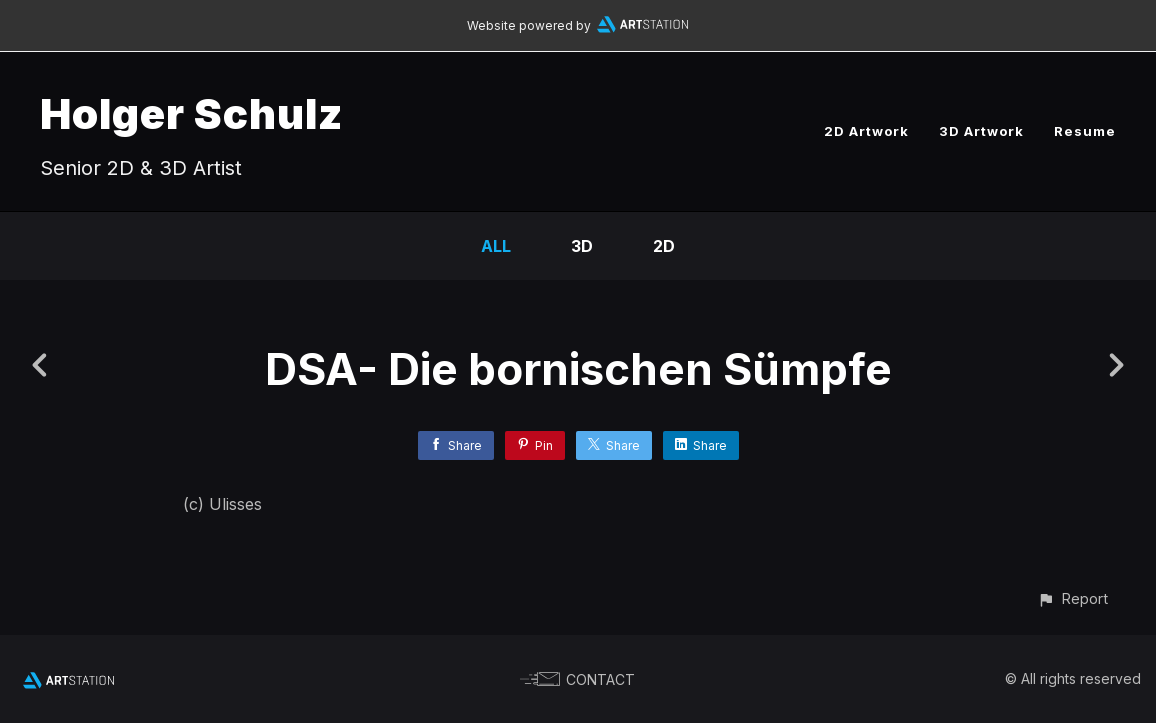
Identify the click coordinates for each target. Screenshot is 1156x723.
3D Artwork (981, 131)
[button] (1072, 598)
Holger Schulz (191, 113)
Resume (1085, 131)
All (496, 246)
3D (582, 246)
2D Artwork (866, 131)
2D (664, 246)
